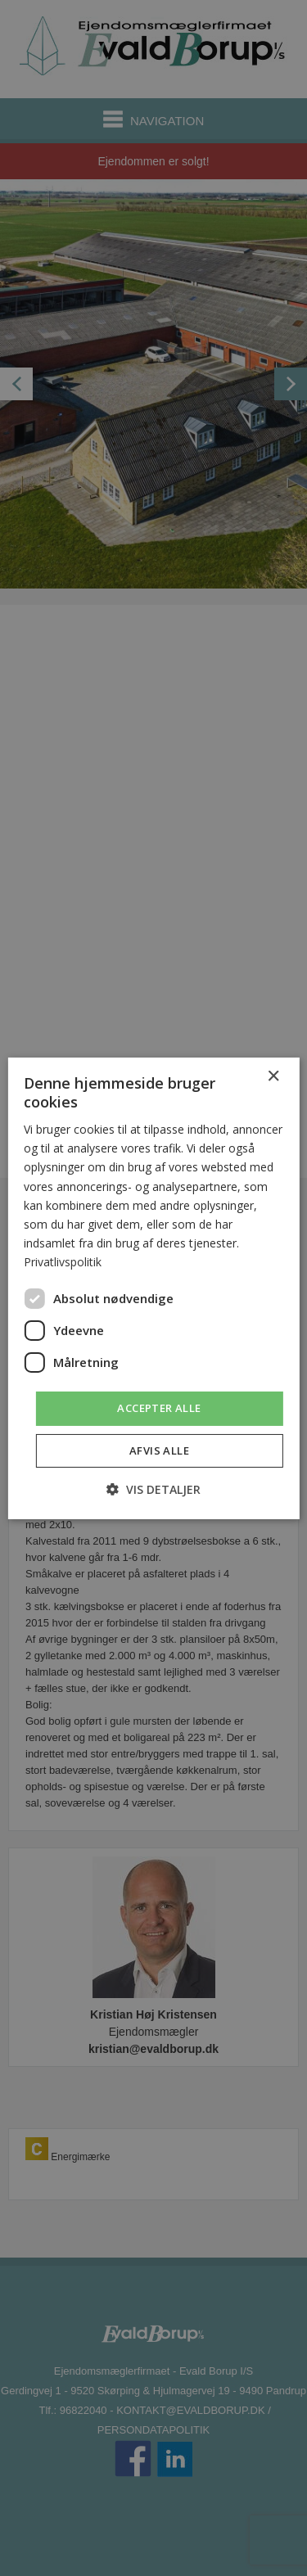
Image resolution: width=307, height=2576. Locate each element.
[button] (153, 1489)
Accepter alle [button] (159, 1408)
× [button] (273, 1076)
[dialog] (153, 1287)
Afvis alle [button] (159, 1450)
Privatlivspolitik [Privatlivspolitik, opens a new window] (63, 1262)
